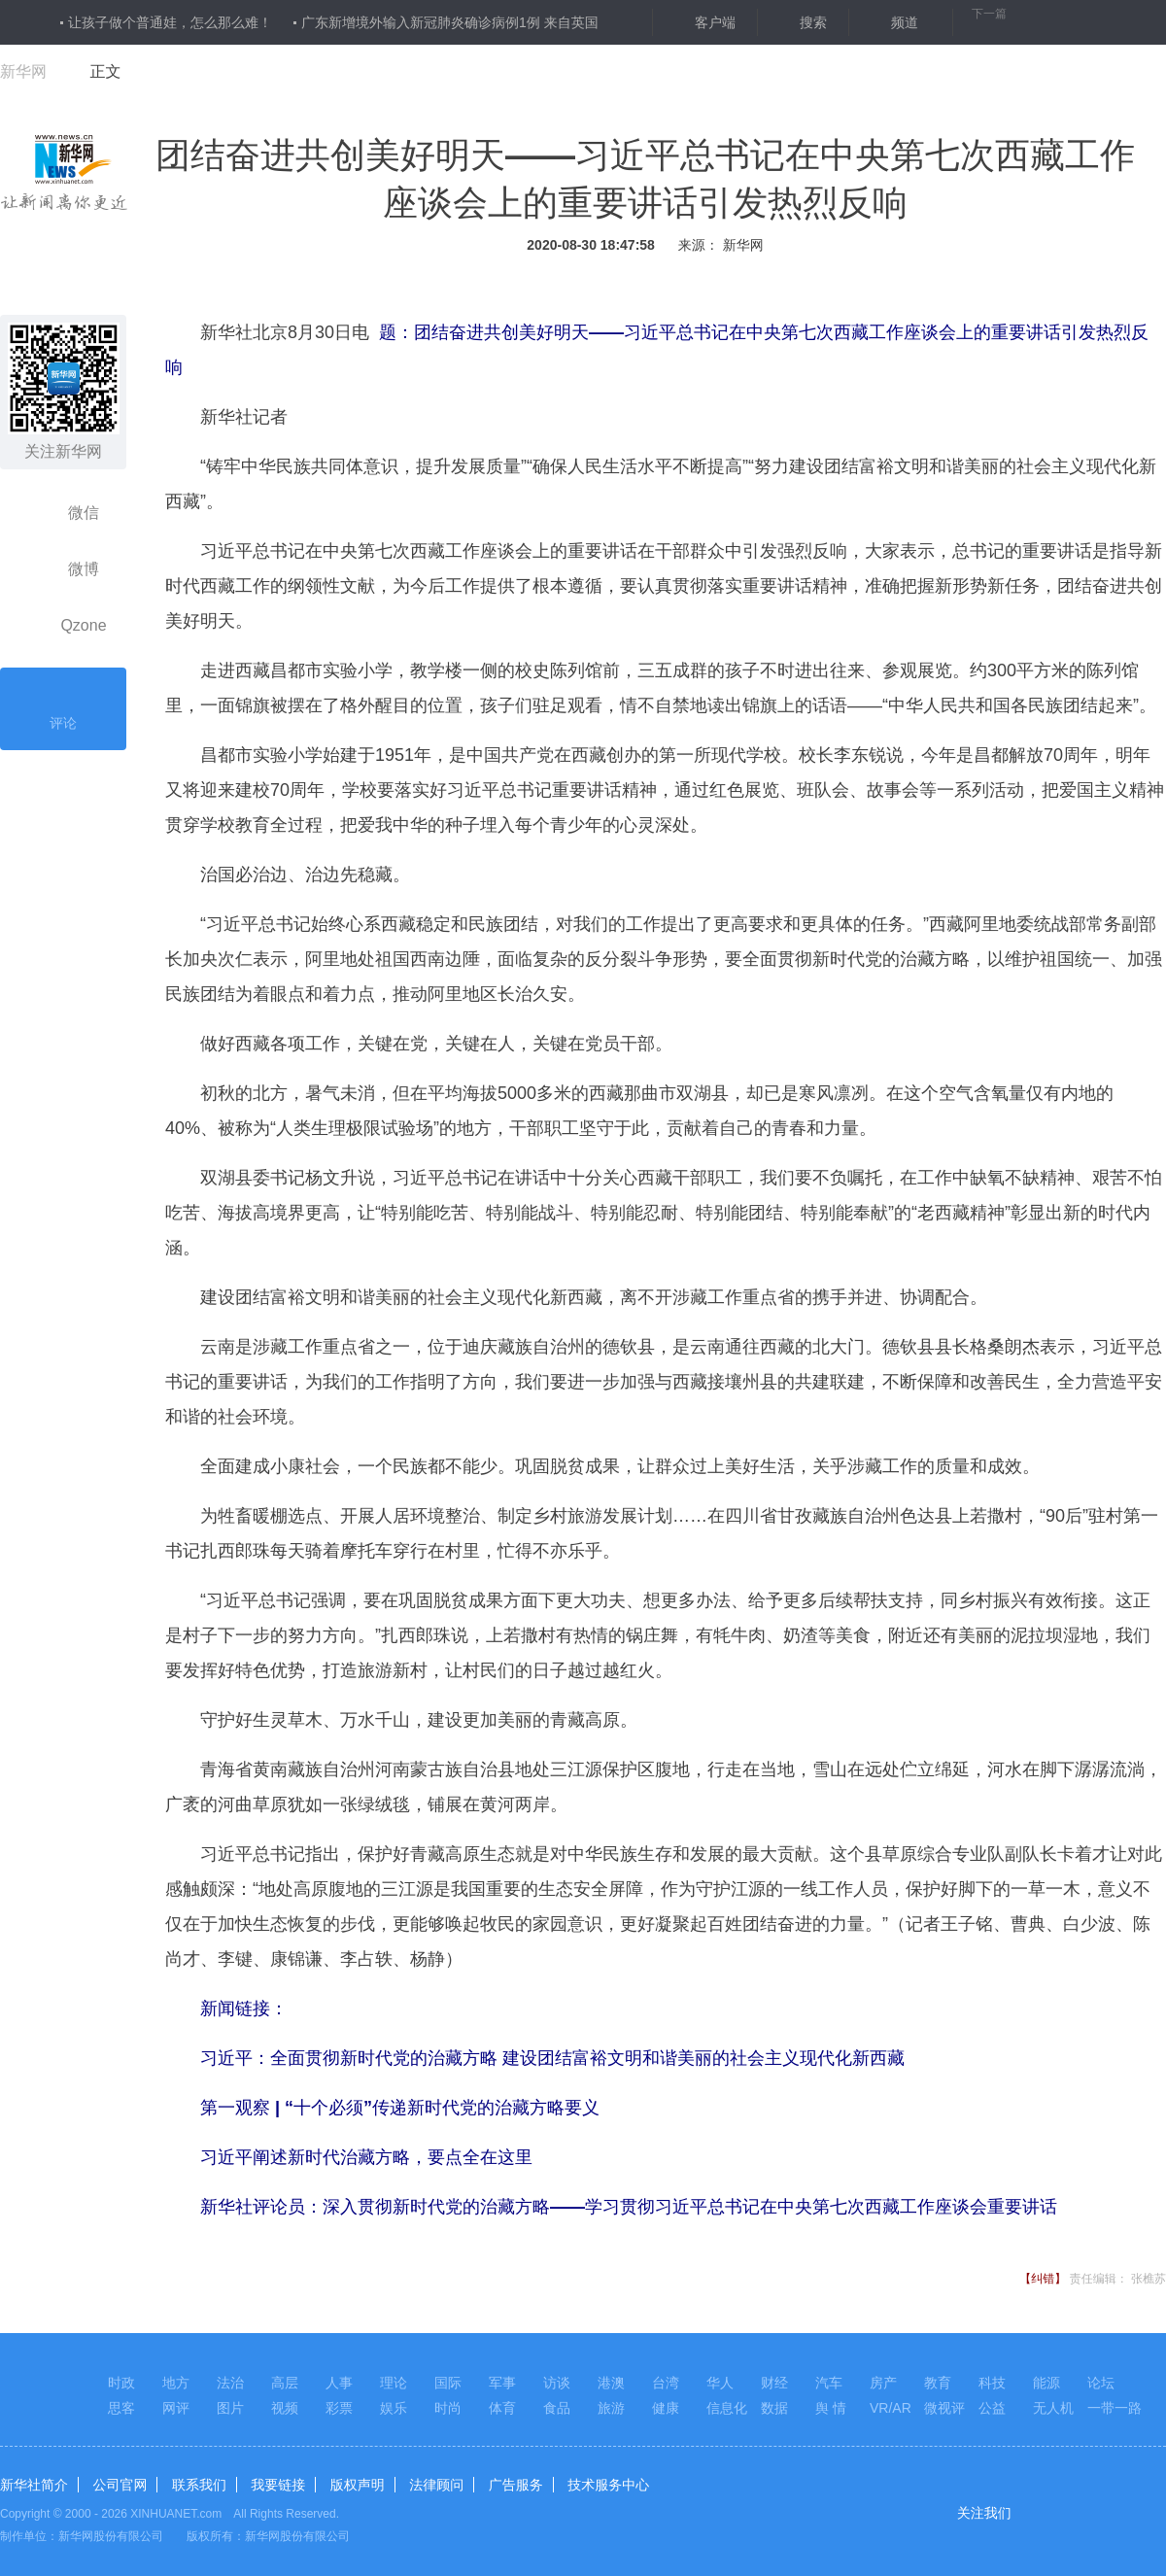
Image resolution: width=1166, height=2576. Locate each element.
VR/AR (890, 2408)
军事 (502, 2382)
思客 (121, 2408)
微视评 (944, 2408)
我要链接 (278, 2484)
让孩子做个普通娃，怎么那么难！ (170, 22)
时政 (121, 2382)
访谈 (556, 2382)
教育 (937, 2382)
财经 (774, 2382)
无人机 (1053, 2408)
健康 (665, 2408)
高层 (284, 2382)
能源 (1046, 2382)
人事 (339, 2382)
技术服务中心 (608, 2484)
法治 (230, 2382)
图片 (230, 2408)
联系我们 (199, 2484)
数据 (774, 2408)
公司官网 (119, 2484)
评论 (63, 706)
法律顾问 (436, 2484)
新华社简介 (34, 2484)
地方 (175, 2382)
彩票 (339, 2408)
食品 (556, 2408)
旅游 (611, 2408)
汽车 (828, 2382)
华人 (720, 2382)
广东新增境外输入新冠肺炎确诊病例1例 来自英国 (450, 22)
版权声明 (357, 2484)
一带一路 (1114, 2408)
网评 (175, 2408)
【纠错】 (1042, 2278)
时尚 (448, 2408)
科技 (992, 2382)
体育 (502, 2408)
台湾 (665, 2382)
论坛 (1101, 2382)
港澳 (611, 2382)
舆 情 (830, 2408)
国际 (448, 2382)
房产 (883, 2382)
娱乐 (393, 2408)
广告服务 (516, 2484)
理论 (393, 2382)
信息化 (726, 2408)
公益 (992, 2408)
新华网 (23, 71)
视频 (284, 2408)
